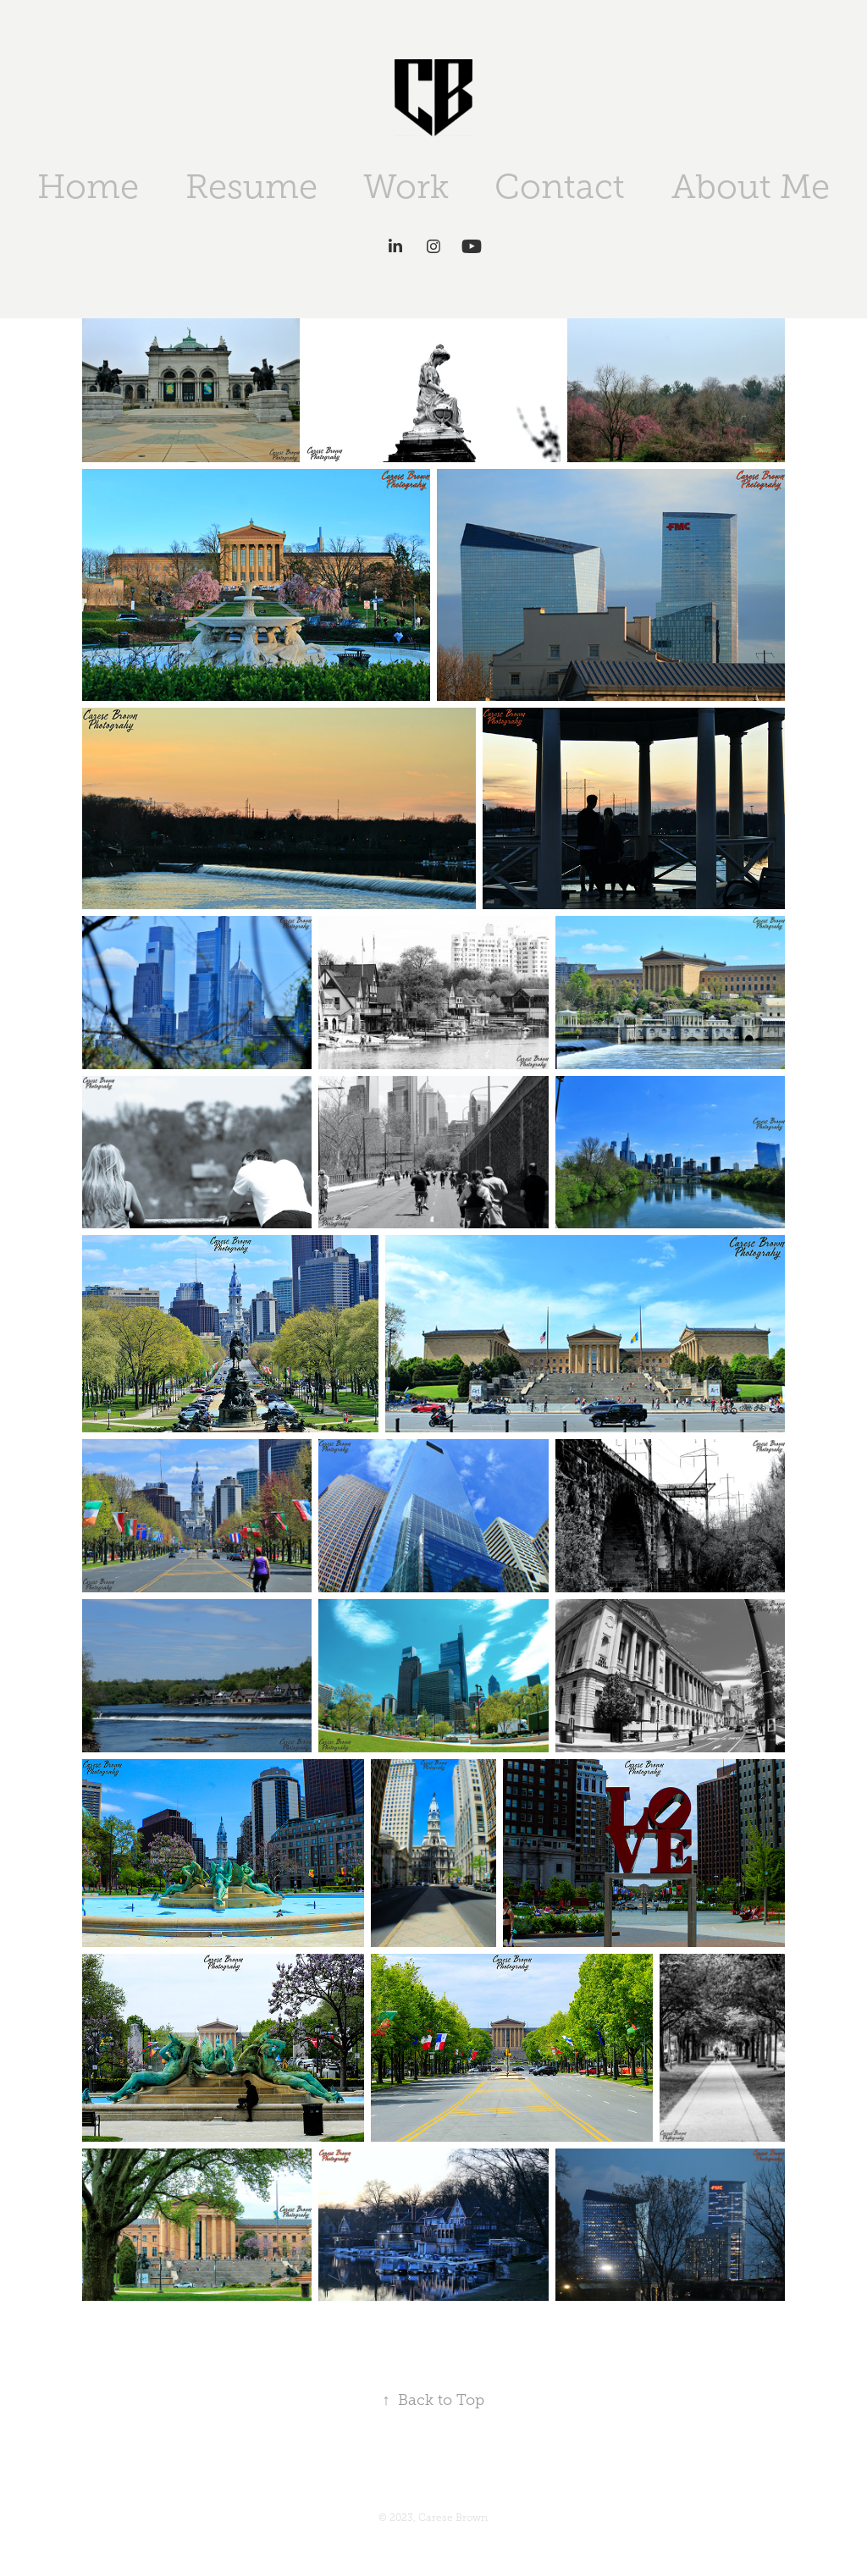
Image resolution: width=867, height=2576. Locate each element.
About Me (750, 187)
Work (406, 187)
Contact (559, 187)
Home (88, 187)
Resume (251, 187)
